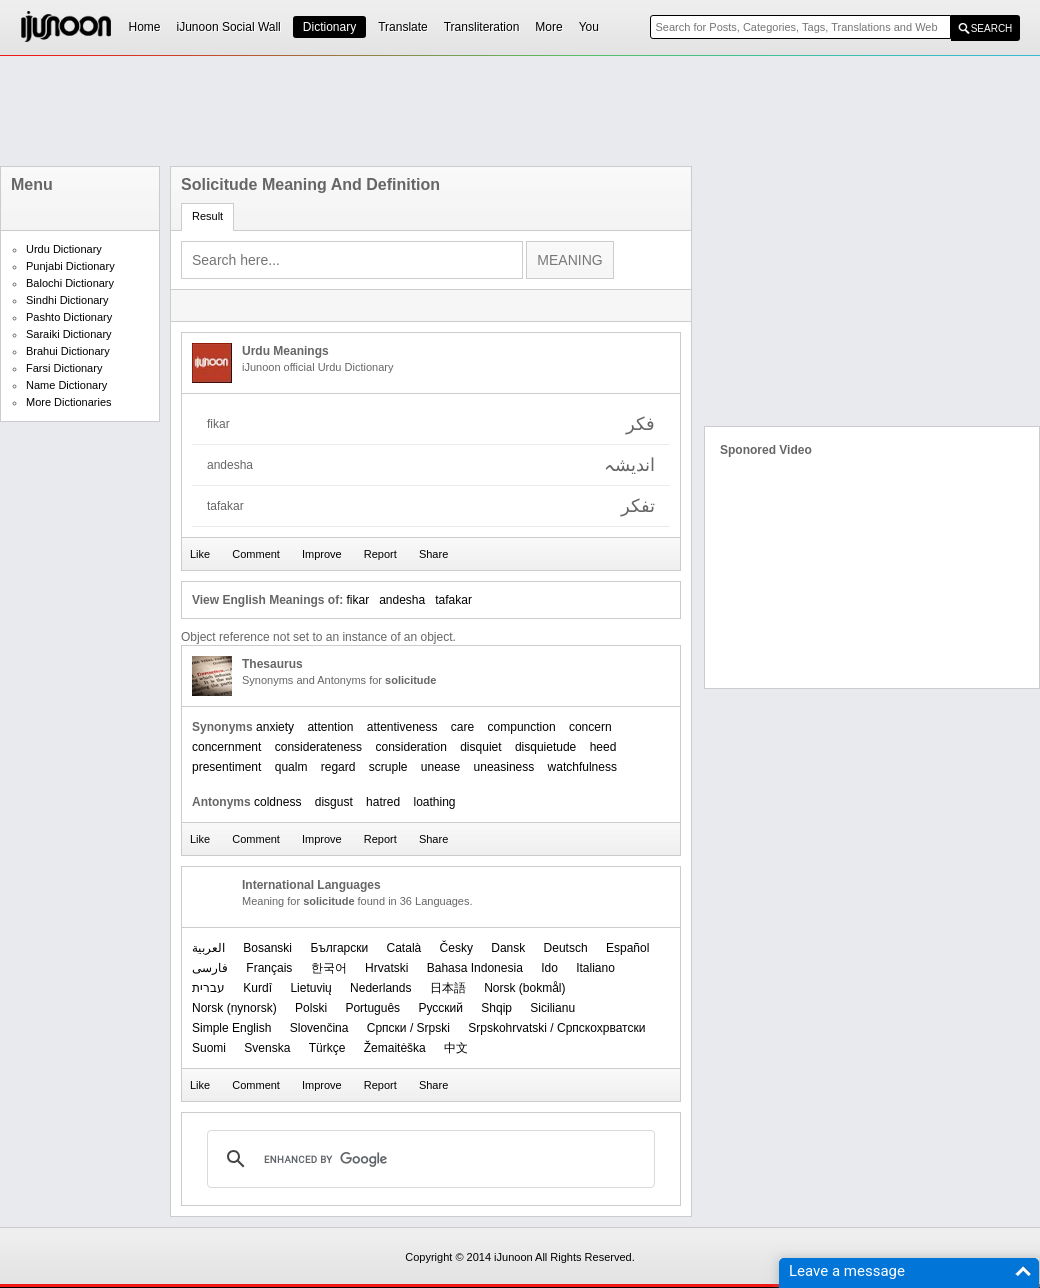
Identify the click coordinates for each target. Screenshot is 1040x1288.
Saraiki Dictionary (69, 334)
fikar (357, 600)
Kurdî (257, 988)
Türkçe (327, 1048)
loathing (434, 802)
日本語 (448, 988)
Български (339, 948)
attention (330, 727)
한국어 (329, 968)
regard (338, 767)
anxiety (275, 727)
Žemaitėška (395, 1048)
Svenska (267, 1048)
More (548, 27)
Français (269, 968)
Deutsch (566, 948)
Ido (549, 968)
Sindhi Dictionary (67, 300)
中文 (456, 1048)
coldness (277, 802)
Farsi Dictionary (64, 368)
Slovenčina (319, 1028)
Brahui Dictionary (68, 351)
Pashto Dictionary (69, 317)
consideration (410, 747)
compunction (522, 727)
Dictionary (329, 27)
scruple (388, 767)
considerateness (318, 747)
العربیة (208, 948)
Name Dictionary (66, 385)
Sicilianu (552, 1008)
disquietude (545, 747)
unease (440, 767)
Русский (440, 1008)
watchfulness (582, 767)
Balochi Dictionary (70, 283)
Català (404, 948)
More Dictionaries (69, 402)
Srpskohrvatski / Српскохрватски (556, 1028)
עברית (208, 988)
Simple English (231, 1028)
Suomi (209, 1048)
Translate (403, 27)
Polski (311, 1008)
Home (145, 27)
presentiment (226, 767)
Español (627, 948)
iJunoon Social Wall (229, 27)
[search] (428, 1159)
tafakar (453, 600)
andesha (402, 600)
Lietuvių (310, 988)
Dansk (508, 948)
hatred (383, 802)
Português (372, 1008)
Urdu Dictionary (64, 249)
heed (603, 747)
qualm (291, 767)
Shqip (496, 1008)
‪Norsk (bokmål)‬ (524, 988)
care (462, 727)
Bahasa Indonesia (475, 968)
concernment (226, 747)
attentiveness (402, 727)
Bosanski (267, 948)
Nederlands (380, 988)
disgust (334, 802)
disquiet (480, 747)
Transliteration (482, 27)
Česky (456, 948)
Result (207, 216)
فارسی (210, 968)
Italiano (595, 968)
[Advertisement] (520, 111)
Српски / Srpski (408, 1028)
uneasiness (504, 767)
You (589, 27)
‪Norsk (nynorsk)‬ (234, 1008)
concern (590, 727)
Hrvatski (386, 968)
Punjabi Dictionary (70, 266)
